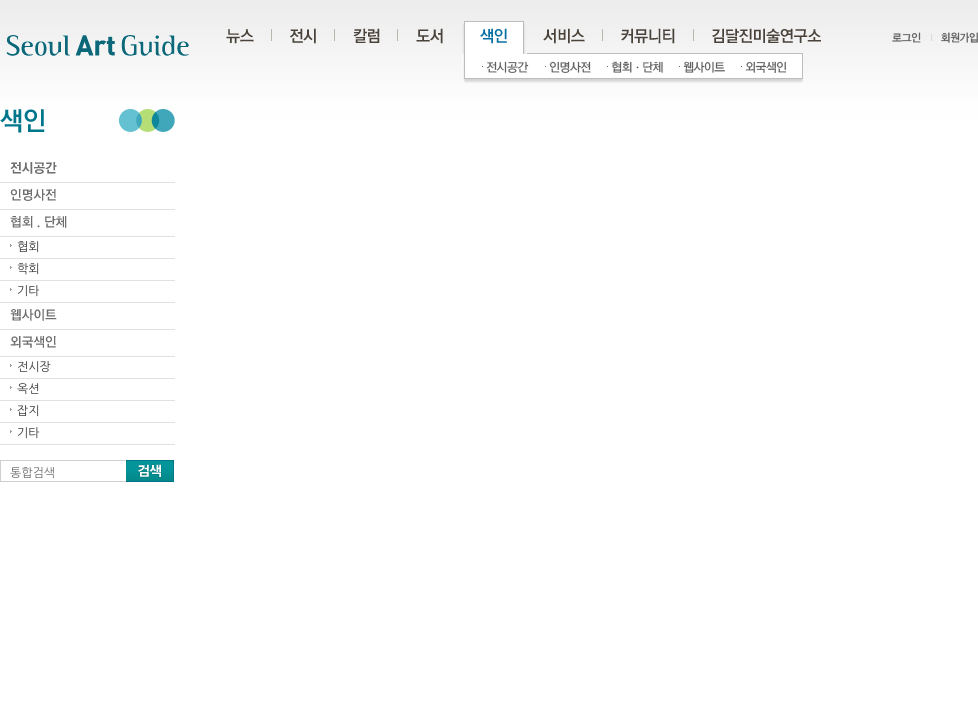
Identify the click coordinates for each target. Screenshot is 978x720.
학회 (28, 269)
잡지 (28, 411)
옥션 (28, 389)
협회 (28, 247)
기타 (28, 291)
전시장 (34, 367)
